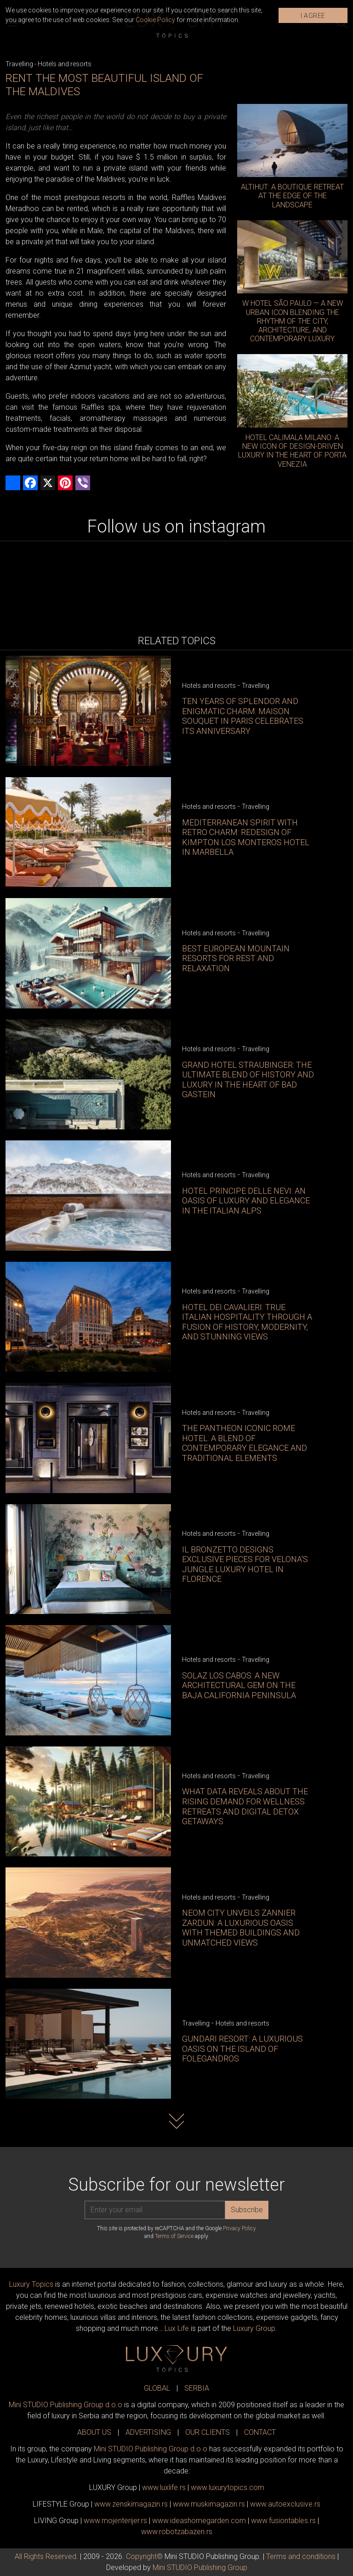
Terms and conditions (301, 2556)
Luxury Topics (31, 2284)
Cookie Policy (155, 19)
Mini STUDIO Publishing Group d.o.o (65, 2404)
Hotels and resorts (64, 64)
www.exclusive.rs (285, 2504)
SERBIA (196, 2388)
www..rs (164, 2487)
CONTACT (260, 2432)
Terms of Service (174, 2236)
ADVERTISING (148, 2432)
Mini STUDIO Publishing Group (200, 2567)
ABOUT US (94, 2432)
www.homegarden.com (199, 2520)
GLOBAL (157, 2388)
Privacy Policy (239, 2228)
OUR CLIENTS (207, 2432)
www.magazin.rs (131, 2504)
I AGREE (313, 15)
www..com (227, 2487)
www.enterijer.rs (115, 2520)
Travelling (19, 64)
